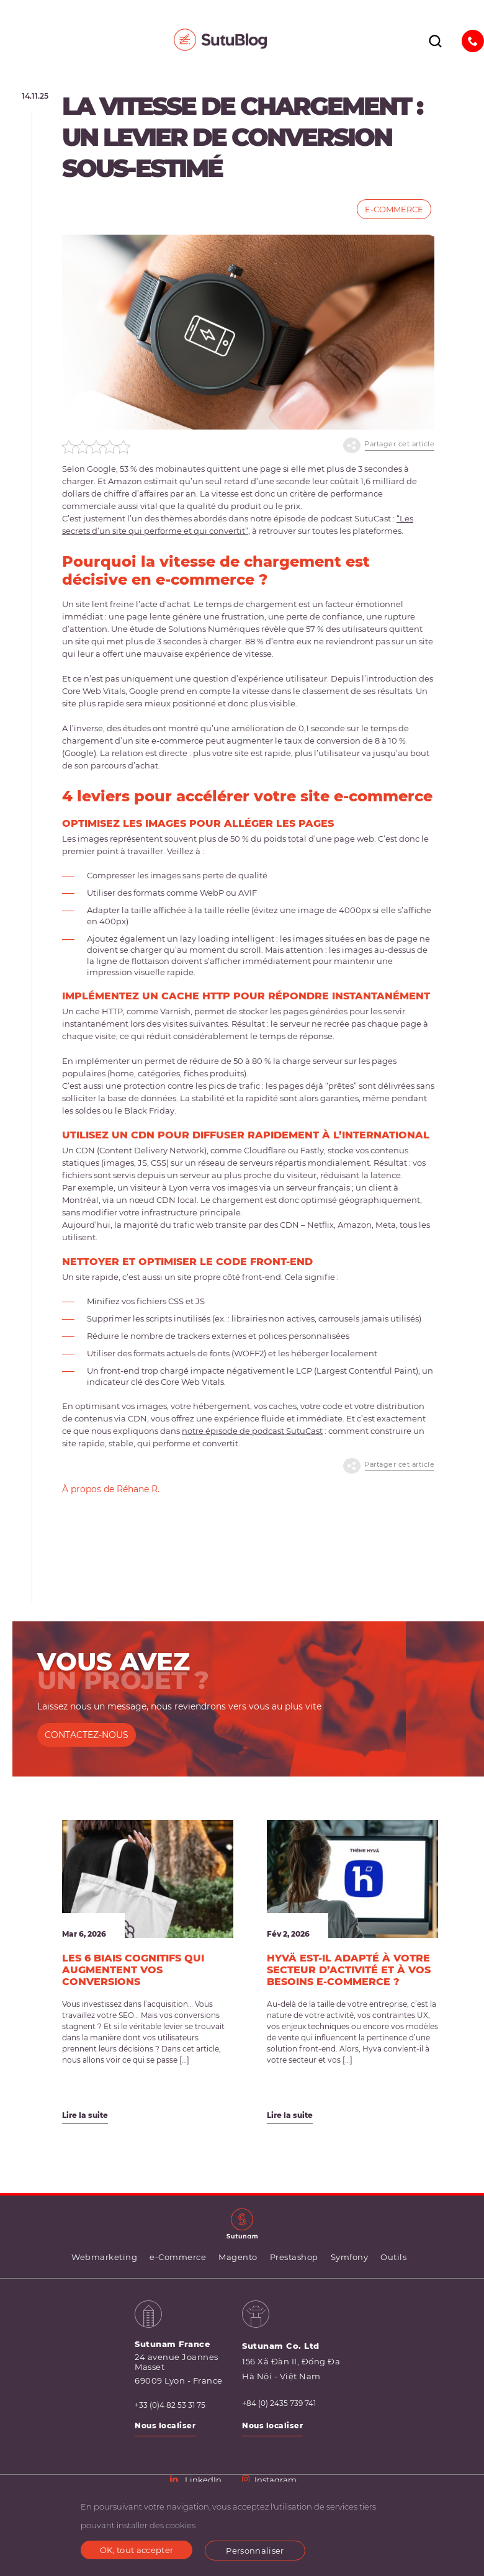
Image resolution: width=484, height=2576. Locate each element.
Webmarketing (104, 2258)
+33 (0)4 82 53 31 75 (170, 2406)
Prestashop (294, 2258)
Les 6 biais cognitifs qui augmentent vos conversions (133, 1970)
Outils (393, 2258)
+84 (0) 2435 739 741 (279, 2404)
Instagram (269, 2480)
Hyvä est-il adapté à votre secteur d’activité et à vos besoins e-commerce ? (349, 1970)
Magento (238, 2258)
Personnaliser (255, 2551)
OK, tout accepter (137, 2550)
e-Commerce (394, 209)
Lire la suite (85, 2115)
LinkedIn (196, 2480)
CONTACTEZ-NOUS (86, 1735)
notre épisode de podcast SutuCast (252, 1431)
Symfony (350, 2258)
